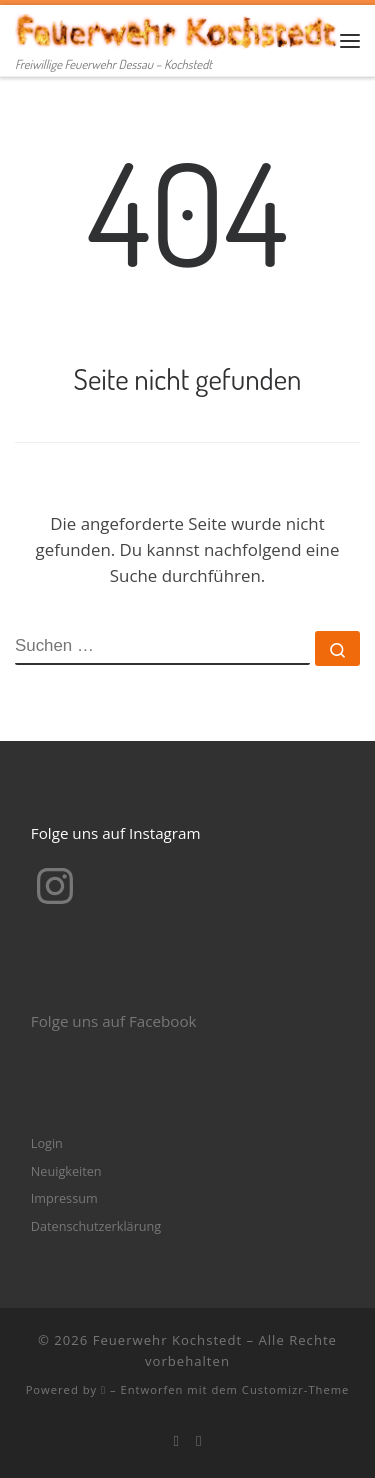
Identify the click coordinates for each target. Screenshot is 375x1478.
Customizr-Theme (296, 1389)
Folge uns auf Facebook (114, 1021)
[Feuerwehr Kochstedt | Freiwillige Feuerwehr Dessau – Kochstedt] (177, 28)
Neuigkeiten (66, 1171)
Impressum (64, 1198)
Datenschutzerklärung (96, 1226)
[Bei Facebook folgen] (176, 1441)
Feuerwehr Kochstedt (167, 1340)
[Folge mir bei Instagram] (199, 1441)
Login (47, 1143)
